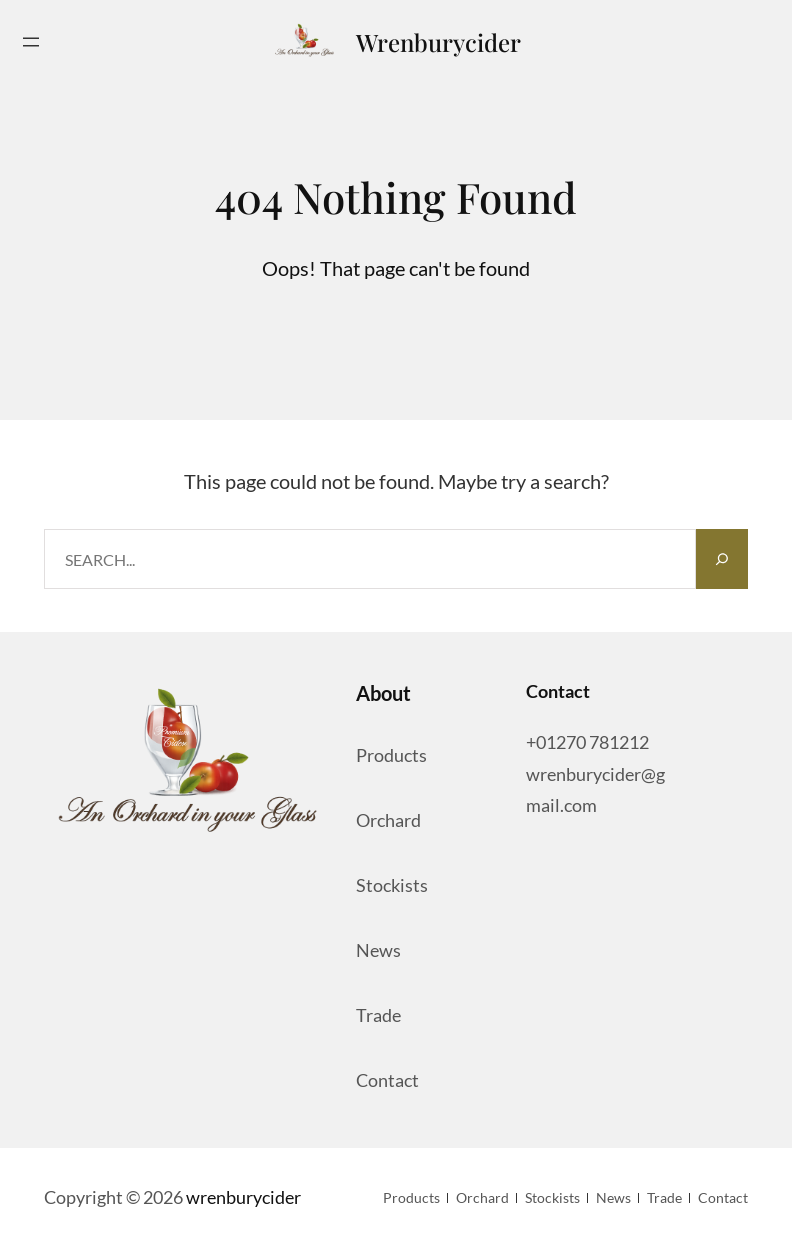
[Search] (722, 559)
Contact (387, 1080)
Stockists (392, 885)
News (378, 950)
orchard (388, 820)
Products (391, 755)
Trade (378, 1015)
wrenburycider (438, 42)
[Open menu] (31, 42)
